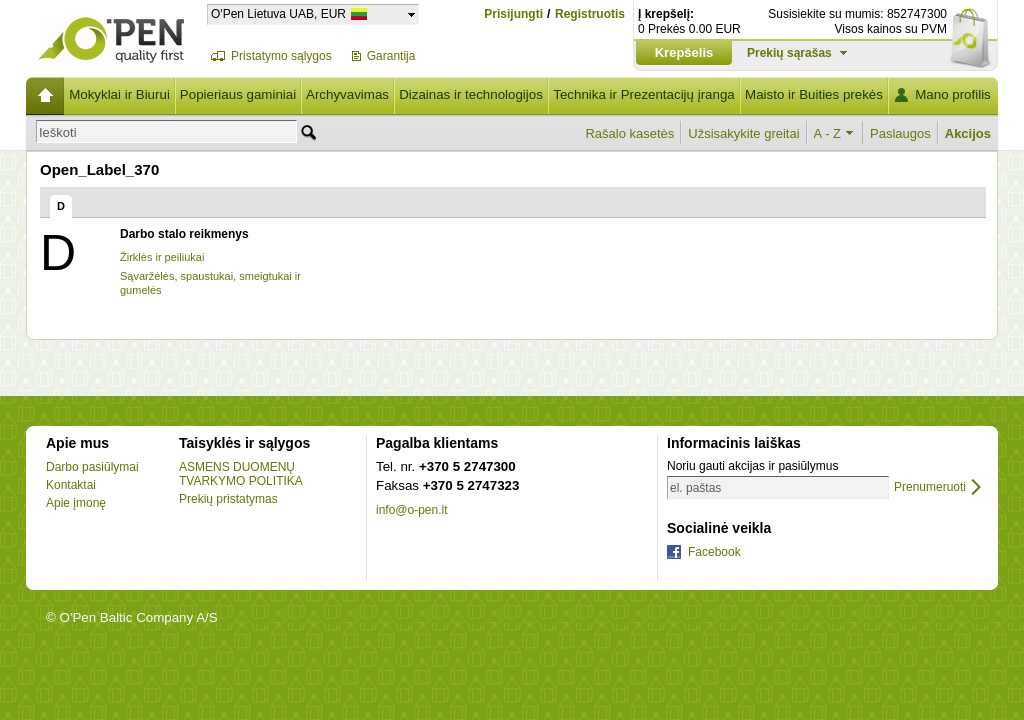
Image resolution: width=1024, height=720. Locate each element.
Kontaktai (71, 485)
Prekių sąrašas (789, 53)
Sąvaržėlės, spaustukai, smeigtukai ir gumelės (210, 283)
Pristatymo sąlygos (281, 56)
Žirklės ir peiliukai (162, 257)
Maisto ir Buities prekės (814, 94)
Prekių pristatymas (228, 499)
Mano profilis (953, 94)
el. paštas (695, 488)
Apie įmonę (76, 503)
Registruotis (590, 14)
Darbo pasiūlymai (92, 467)
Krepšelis (684, 52)
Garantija (391, 56)
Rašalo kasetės (629, 133)
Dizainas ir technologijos (471, 94)
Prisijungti (513, 14)
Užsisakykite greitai (743, 133)
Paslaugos (900, 133)
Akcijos (968, 133)
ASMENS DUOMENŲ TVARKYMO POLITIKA (241, 474)
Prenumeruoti (930, 487)
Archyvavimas (347, 94)
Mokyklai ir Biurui (119, 94)
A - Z (827, 133)
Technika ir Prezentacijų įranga (644, 94)
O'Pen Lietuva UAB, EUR (278, 13)
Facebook (714, 552)
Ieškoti (58, 132)
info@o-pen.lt (412, 510)
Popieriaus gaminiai (238, 94)
